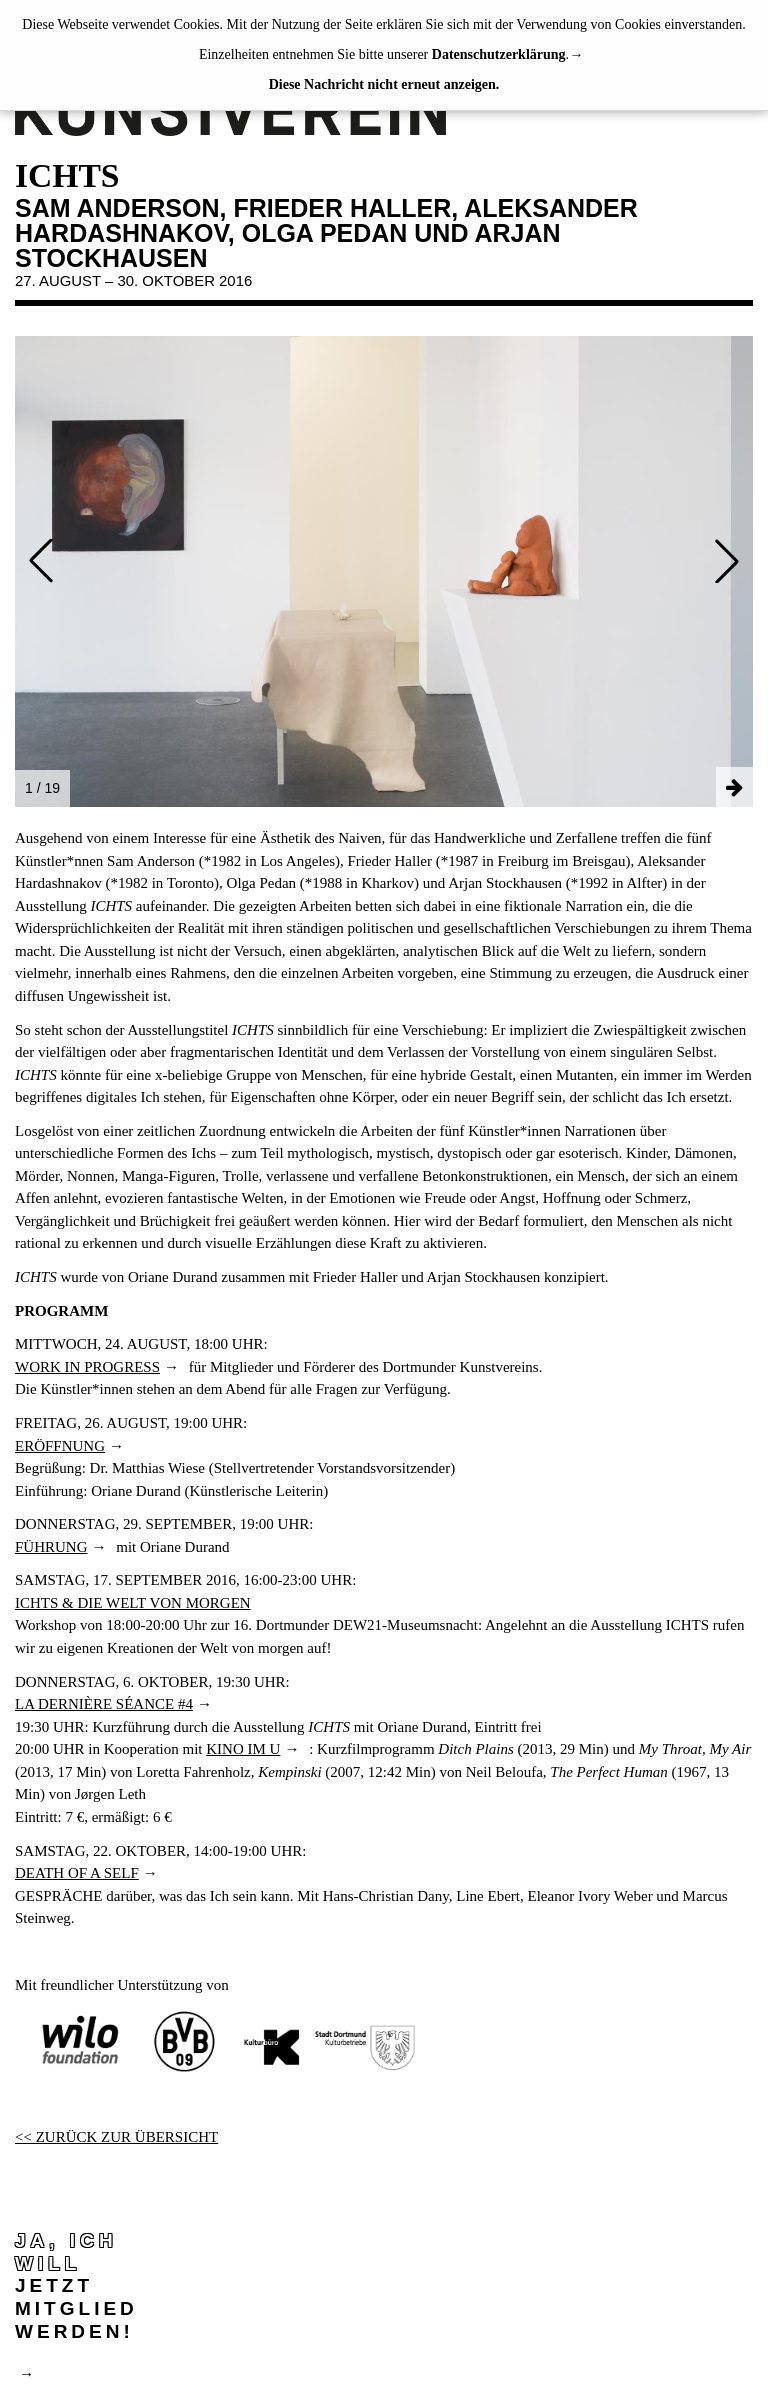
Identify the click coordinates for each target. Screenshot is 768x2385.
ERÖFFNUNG (60, 1446)
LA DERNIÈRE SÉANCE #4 (104, 1704)
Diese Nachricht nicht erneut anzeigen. (384, 84)
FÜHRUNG (51, 1547)
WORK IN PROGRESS (87, 1367)
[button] (41, 561)
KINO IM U (243, 1749)
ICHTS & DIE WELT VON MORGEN (133, 1603)
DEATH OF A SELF (77, 1873)
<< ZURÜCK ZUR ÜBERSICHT (116, 2137)
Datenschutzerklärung (499, 54)
